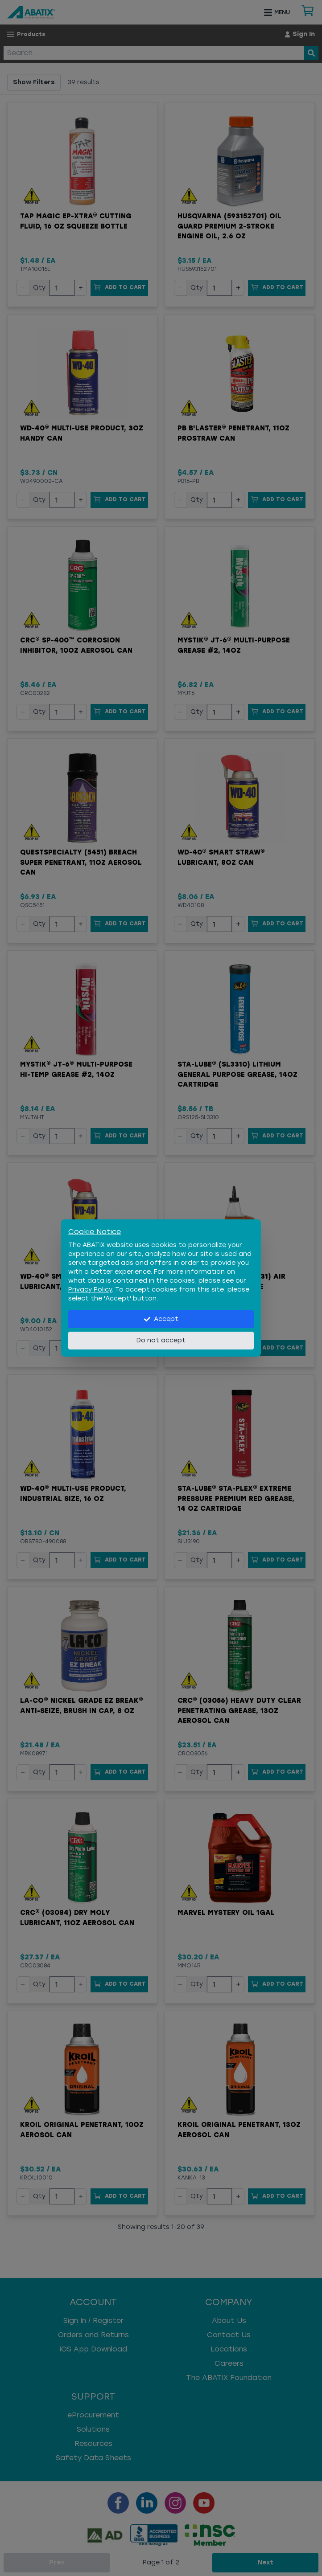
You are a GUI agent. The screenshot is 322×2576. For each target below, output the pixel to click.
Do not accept (161, 1340)
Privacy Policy (90, 1289)
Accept (161, 1319)
